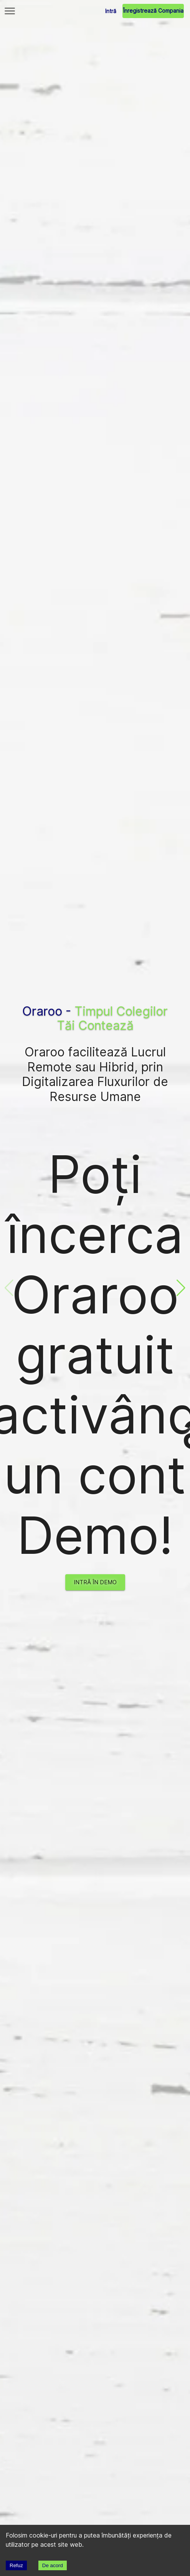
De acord (52, 2565)
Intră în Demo (95, 1582)
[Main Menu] (10, 11)
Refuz (16, 2565)
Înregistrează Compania (153, 11)
